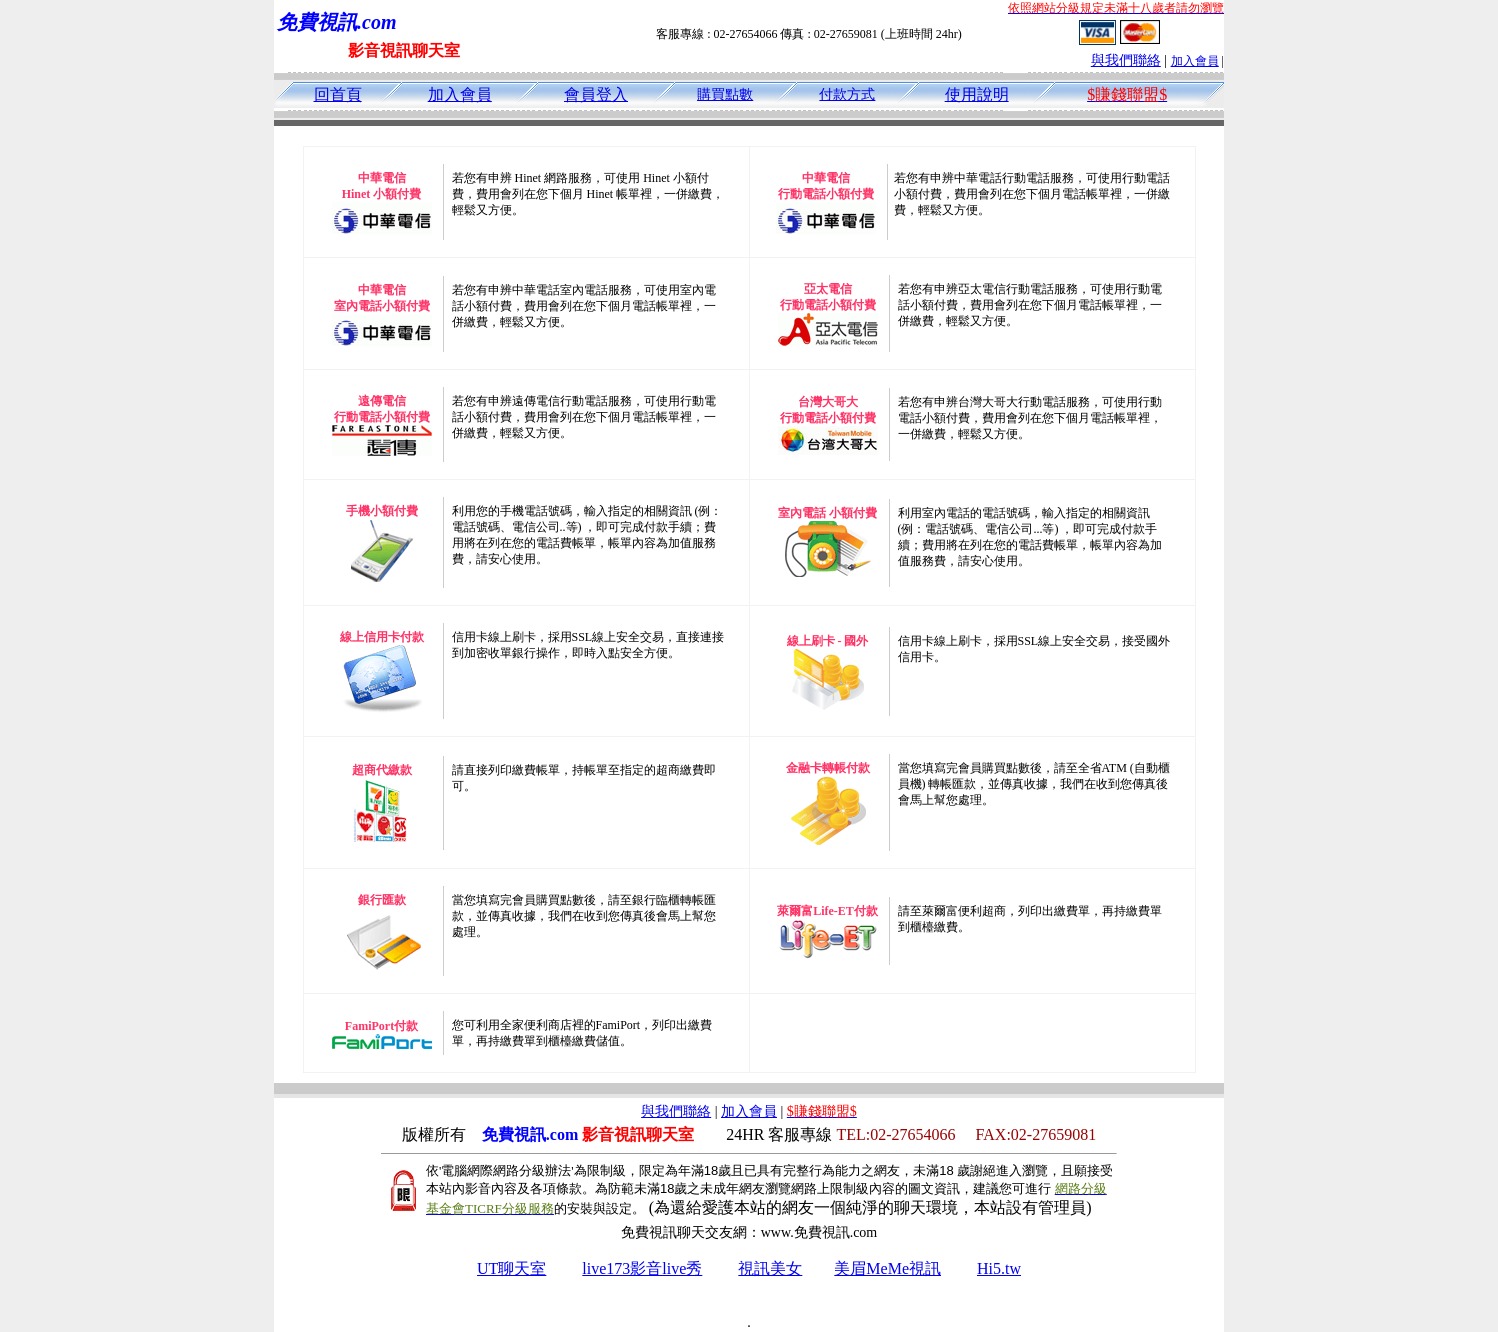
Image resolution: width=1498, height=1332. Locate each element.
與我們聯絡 (1126, 60)
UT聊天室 (511, 1268)
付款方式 (847, 94)
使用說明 (977, 94)
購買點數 (725, 94)
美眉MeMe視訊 (887, 1268)
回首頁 (338, 94)
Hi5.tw (999, 1268)
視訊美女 (770, 1268)
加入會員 (1195, 61)
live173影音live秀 (642, 1268)
